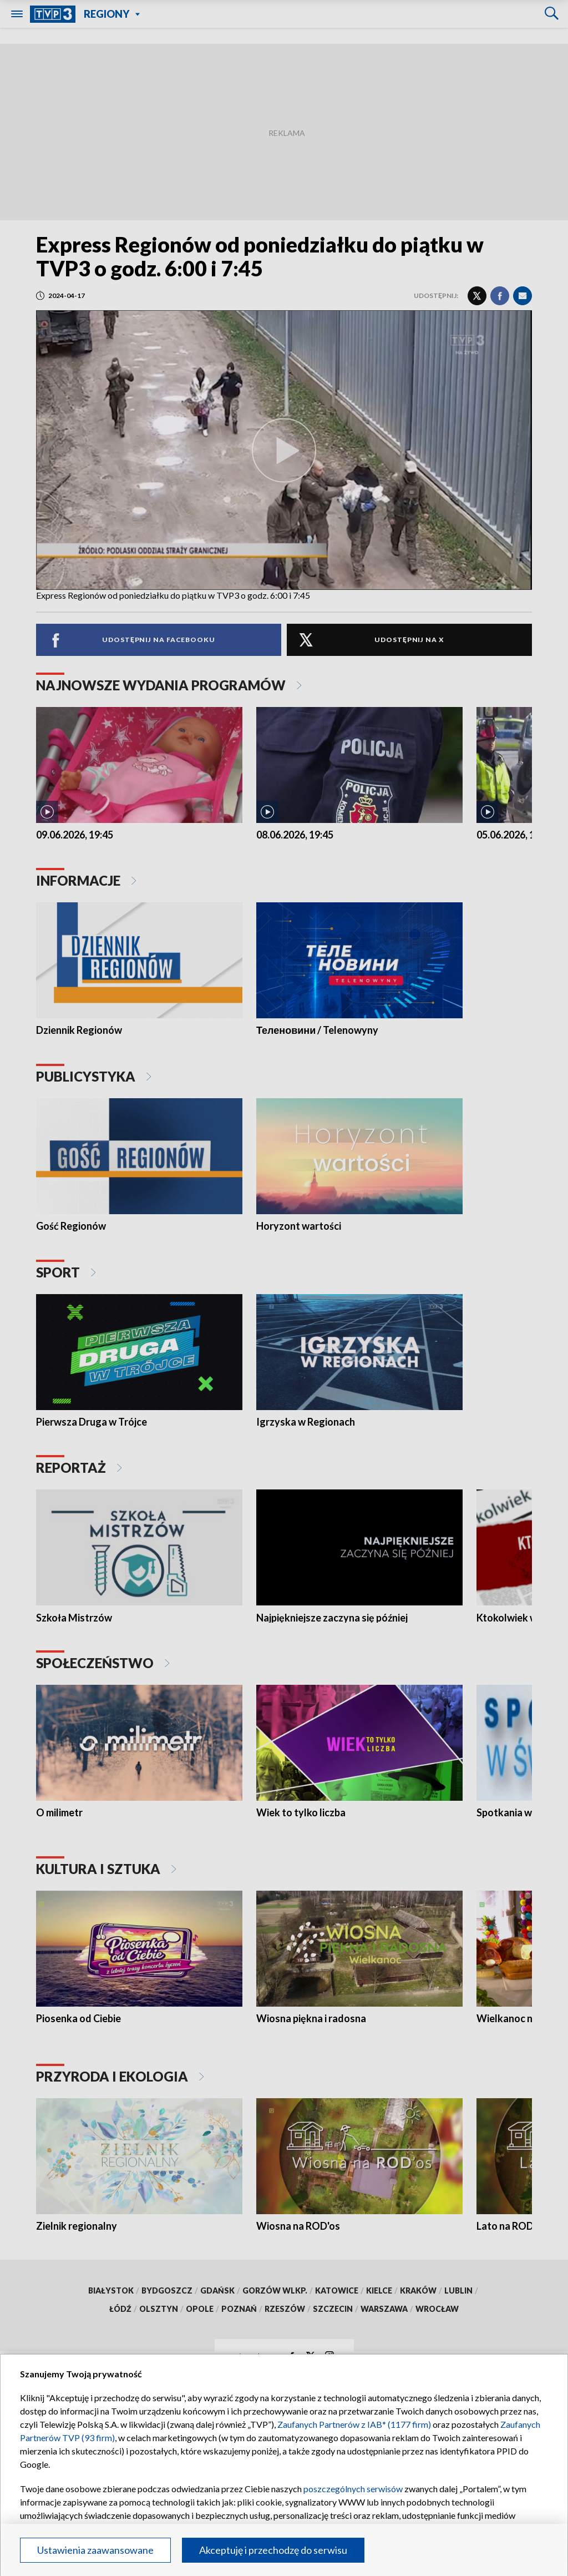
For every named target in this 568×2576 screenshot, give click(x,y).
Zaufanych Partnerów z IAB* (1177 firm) (354, 2424)
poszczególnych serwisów (353, 2488)
